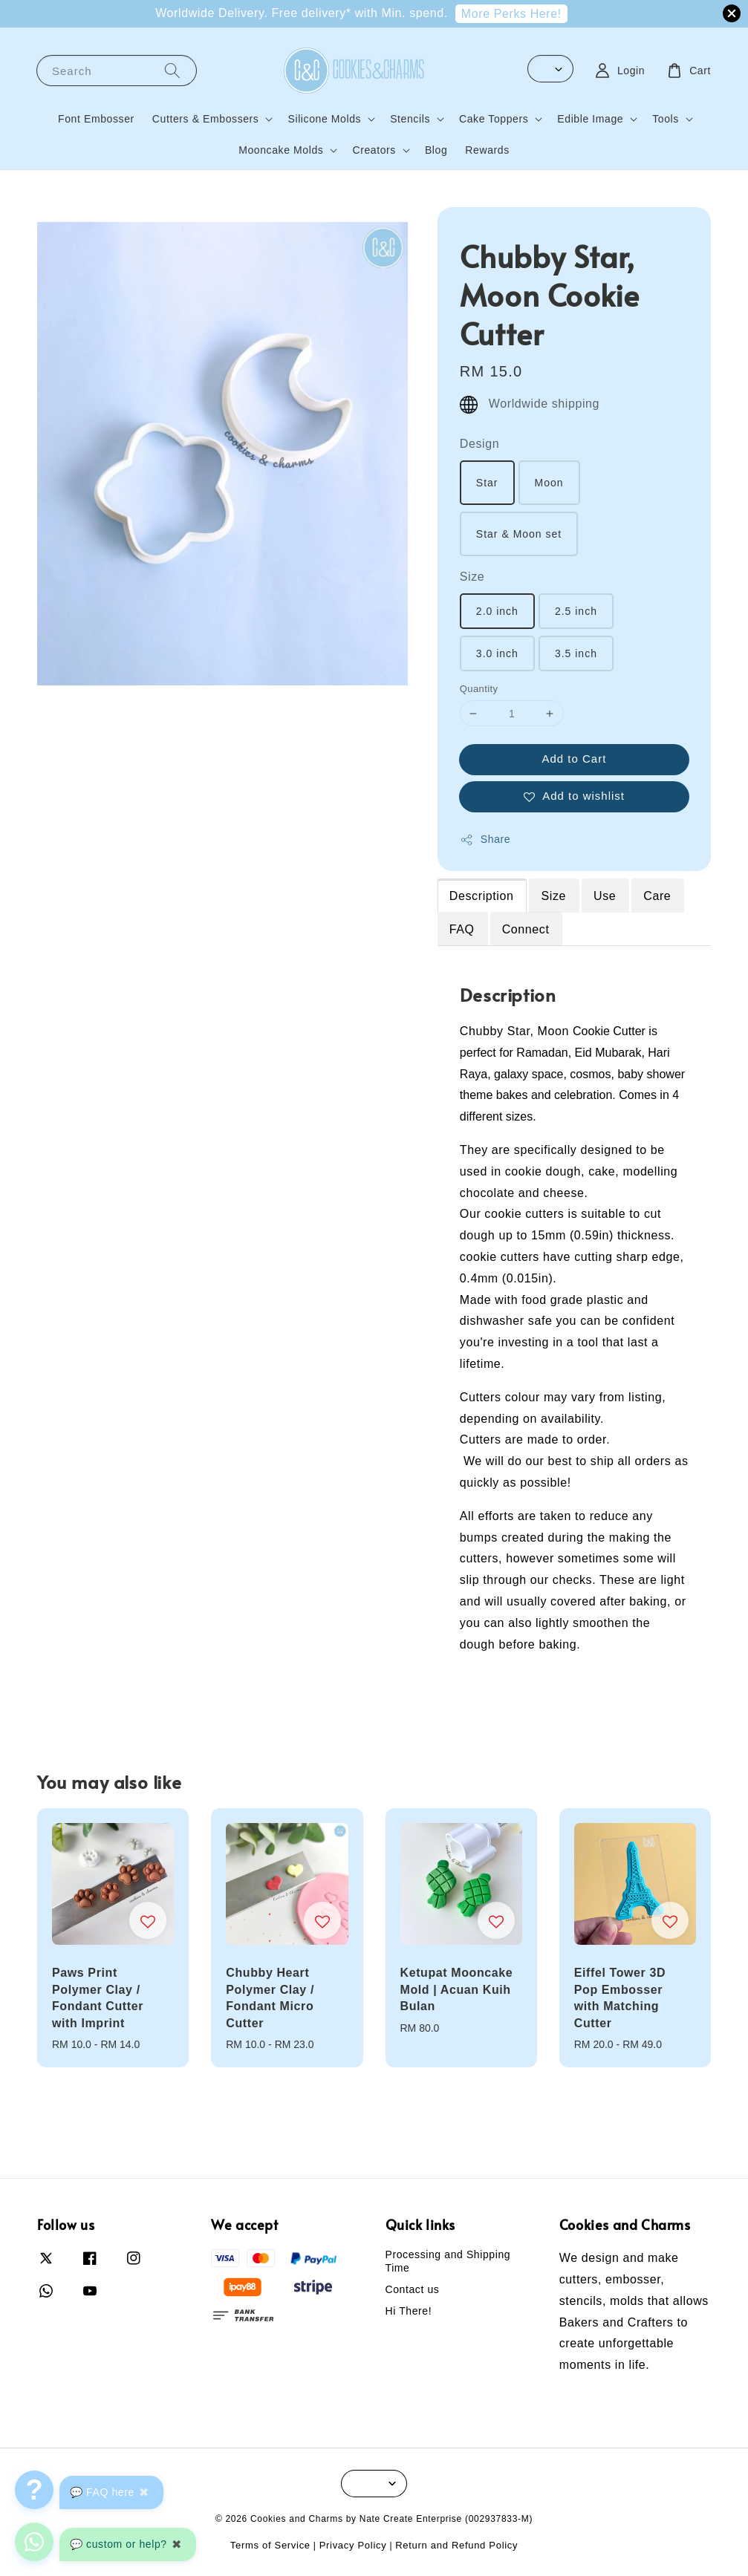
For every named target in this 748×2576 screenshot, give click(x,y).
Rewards (487, 150)
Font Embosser (96, 119)
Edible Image (590, 119)
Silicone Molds (324, 119)
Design (479, 443)
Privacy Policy (353, 2545)
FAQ (462, 929)
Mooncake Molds (280, 150)
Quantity (479, 688)
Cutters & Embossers (205, 119)
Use (604, 896)
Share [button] (485, 840)
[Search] (172, 70)
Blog (436, 150)
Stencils (410, 119)
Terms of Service (270, 2545)
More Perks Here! (511, 13)
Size (472, 576)
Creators (373, 150)
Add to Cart (574, 758)
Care (657, 896)
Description (481, 896)
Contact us (413, 2289)
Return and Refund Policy (456, 2545)
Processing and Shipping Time (448, 2261)
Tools (665, 119)
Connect (526, 929)
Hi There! (409, 2311)
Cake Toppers (493, 119)
